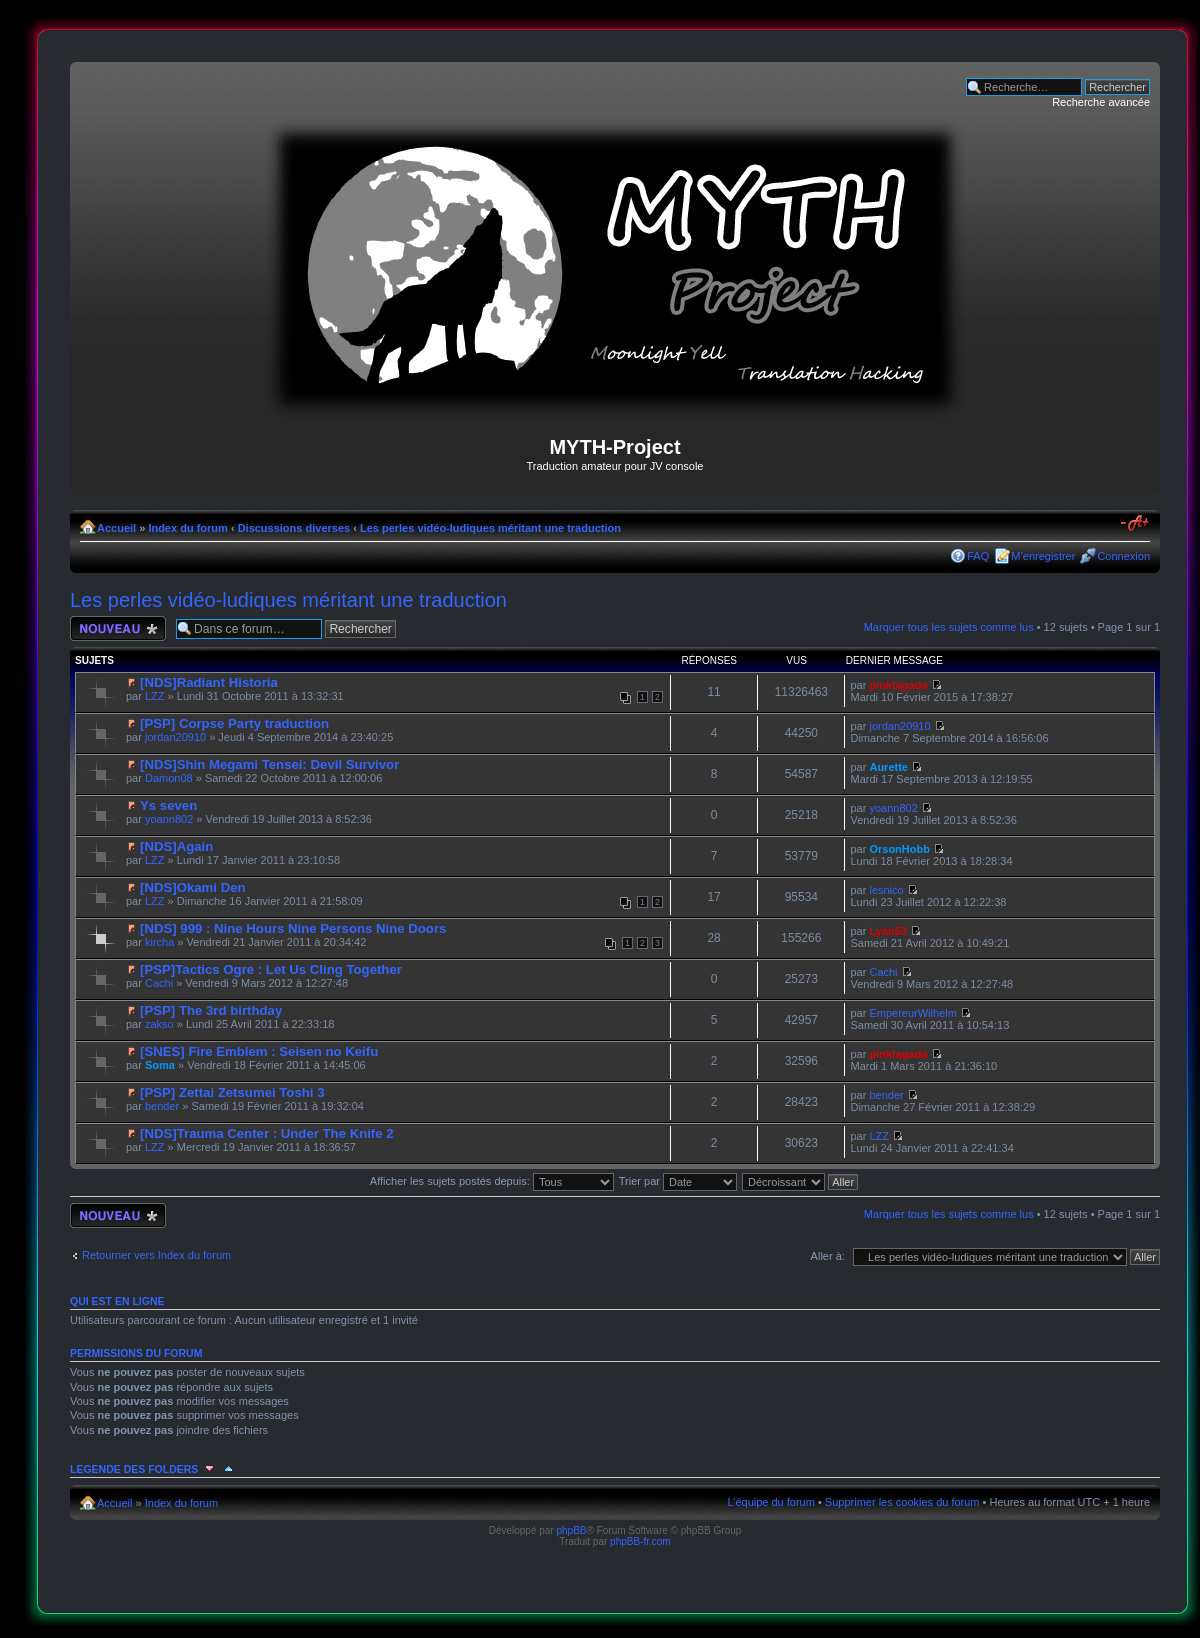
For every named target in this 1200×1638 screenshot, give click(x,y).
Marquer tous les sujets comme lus (949, 627)
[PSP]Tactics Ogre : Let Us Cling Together (271, 969)
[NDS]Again (176, 846)
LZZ (155, 696)
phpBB (571, 1530)
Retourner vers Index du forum (156, 1255)
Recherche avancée (1101, 102)
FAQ (978, 556)
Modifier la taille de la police (1135, 524)
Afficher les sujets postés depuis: (492, 1181)
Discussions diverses (294, 528)
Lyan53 (888, 931)
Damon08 (169, 778)
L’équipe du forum (770, 1502)
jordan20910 (175, 737)
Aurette (888, 767)
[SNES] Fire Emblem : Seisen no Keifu (259, 1051)
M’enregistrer (1043, 556)
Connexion (1123, 556)
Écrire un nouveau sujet (118, 628)
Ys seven (168, 805)
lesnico (886, 890)
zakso (159, 1024)
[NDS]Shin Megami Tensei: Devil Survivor (269, 764)
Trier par (678, 1181)
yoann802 (169, 819)
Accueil (116, 528)
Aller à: (828, 1256)
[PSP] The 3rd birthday (211, 1010)
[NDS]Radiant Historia (209, 682)
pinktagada (898, 685)
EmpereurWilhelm (912, 1013)
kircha (159, 942)
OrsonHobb (899, 849)
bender (162, 1106)
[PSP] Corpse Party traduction (234, 723)
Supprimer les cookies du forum (902, 1502)
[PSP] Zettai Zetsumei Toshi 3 (232, 1092)
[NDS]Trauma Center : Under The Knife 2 (267, 1133)
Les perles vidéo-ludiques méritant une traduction (490, 528)
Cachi (159, 983)
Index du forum (187, 528)
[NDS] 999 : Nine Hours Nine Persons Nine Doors (293, 928)
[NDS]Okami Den (193, 887)
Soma (160, 1065)
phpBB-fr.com (640, 1541)
